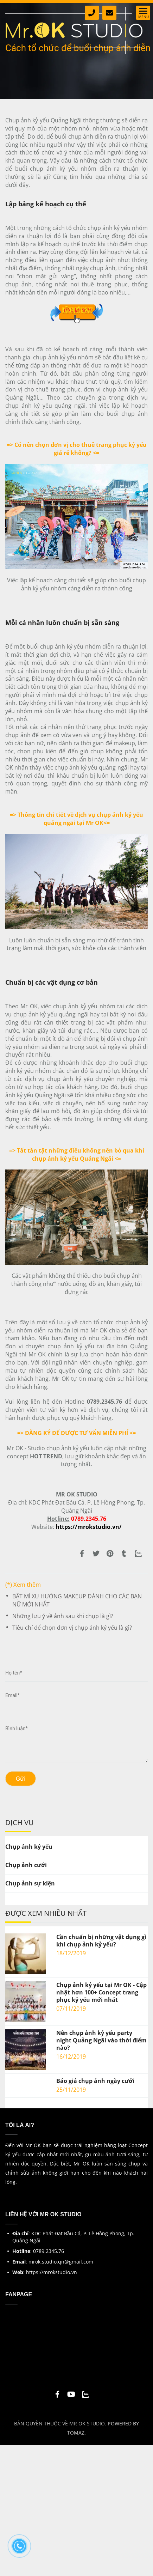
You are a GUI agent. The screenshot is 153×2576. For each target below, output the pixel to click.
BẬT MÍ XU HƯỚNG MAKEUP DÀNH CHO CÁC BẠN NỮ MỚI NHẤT (77, 1600)
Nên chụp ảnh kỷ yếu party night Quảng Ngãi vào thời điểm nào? (101, 2040)
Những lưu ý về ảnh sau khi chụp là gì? (62, 1616)
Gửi (20, 1779)
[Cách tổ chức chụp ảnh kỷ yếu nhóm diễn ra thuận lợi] (76, 307)
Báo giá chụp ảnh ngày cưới (95, 2081)
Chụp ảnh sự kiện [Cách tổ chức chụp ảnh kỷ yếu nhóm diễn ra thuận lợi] (30, 1883)
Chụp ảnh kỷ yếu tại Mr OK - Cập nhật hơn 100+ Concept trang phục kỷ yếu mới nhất (101, 1992)
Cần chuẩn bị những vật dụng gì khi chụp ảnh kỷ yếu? (101, 1940)
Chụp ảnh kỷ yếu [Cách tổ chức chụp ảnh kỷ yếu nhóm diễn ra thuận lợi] (28, 1847)
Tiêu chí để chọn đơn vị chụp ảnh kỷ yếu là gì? (72, 1628)
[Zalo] (138, 1556)
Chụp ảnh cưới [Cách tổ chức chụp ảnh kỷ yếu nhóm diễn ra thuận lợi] (26, 1865)
